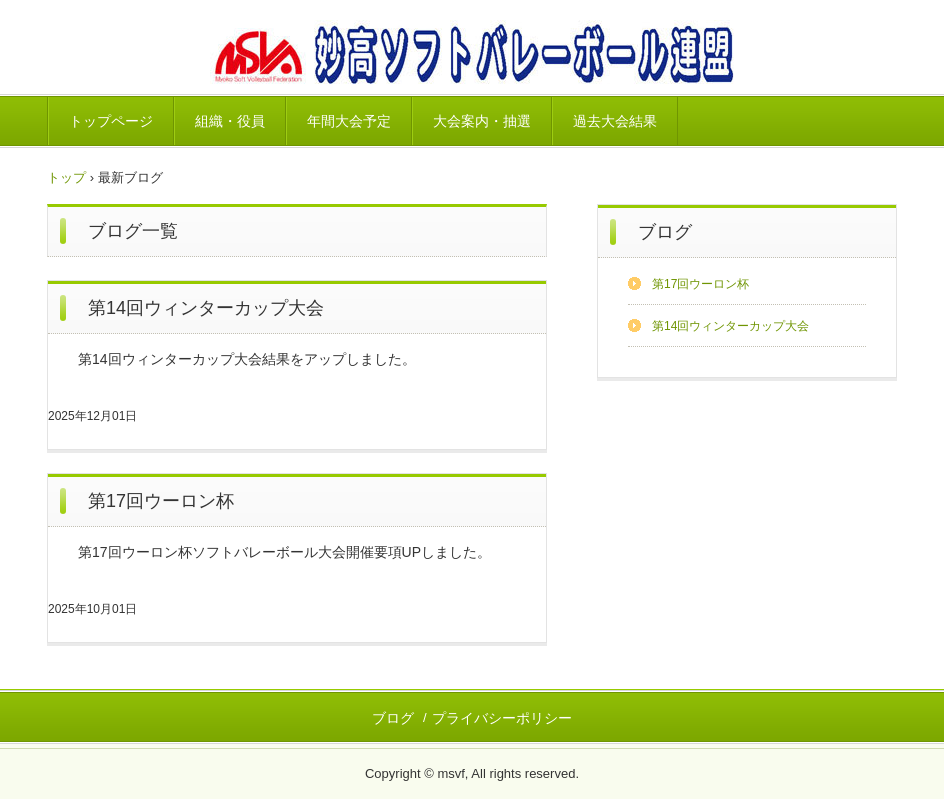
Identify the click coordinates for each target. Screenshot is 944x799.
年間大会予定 (349, 121)
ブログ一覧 (133, 231)
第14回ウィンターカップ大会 (206, 308)
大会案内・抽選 (482, 121)
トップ (66, 177)
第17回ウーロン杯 (161, 501)
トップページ (111, 121)
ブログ (665, 232)
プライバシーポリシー (502, 718)
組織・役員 (230, 121)
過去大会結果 (615, 121)
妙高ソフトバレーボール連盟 (471, 55)
